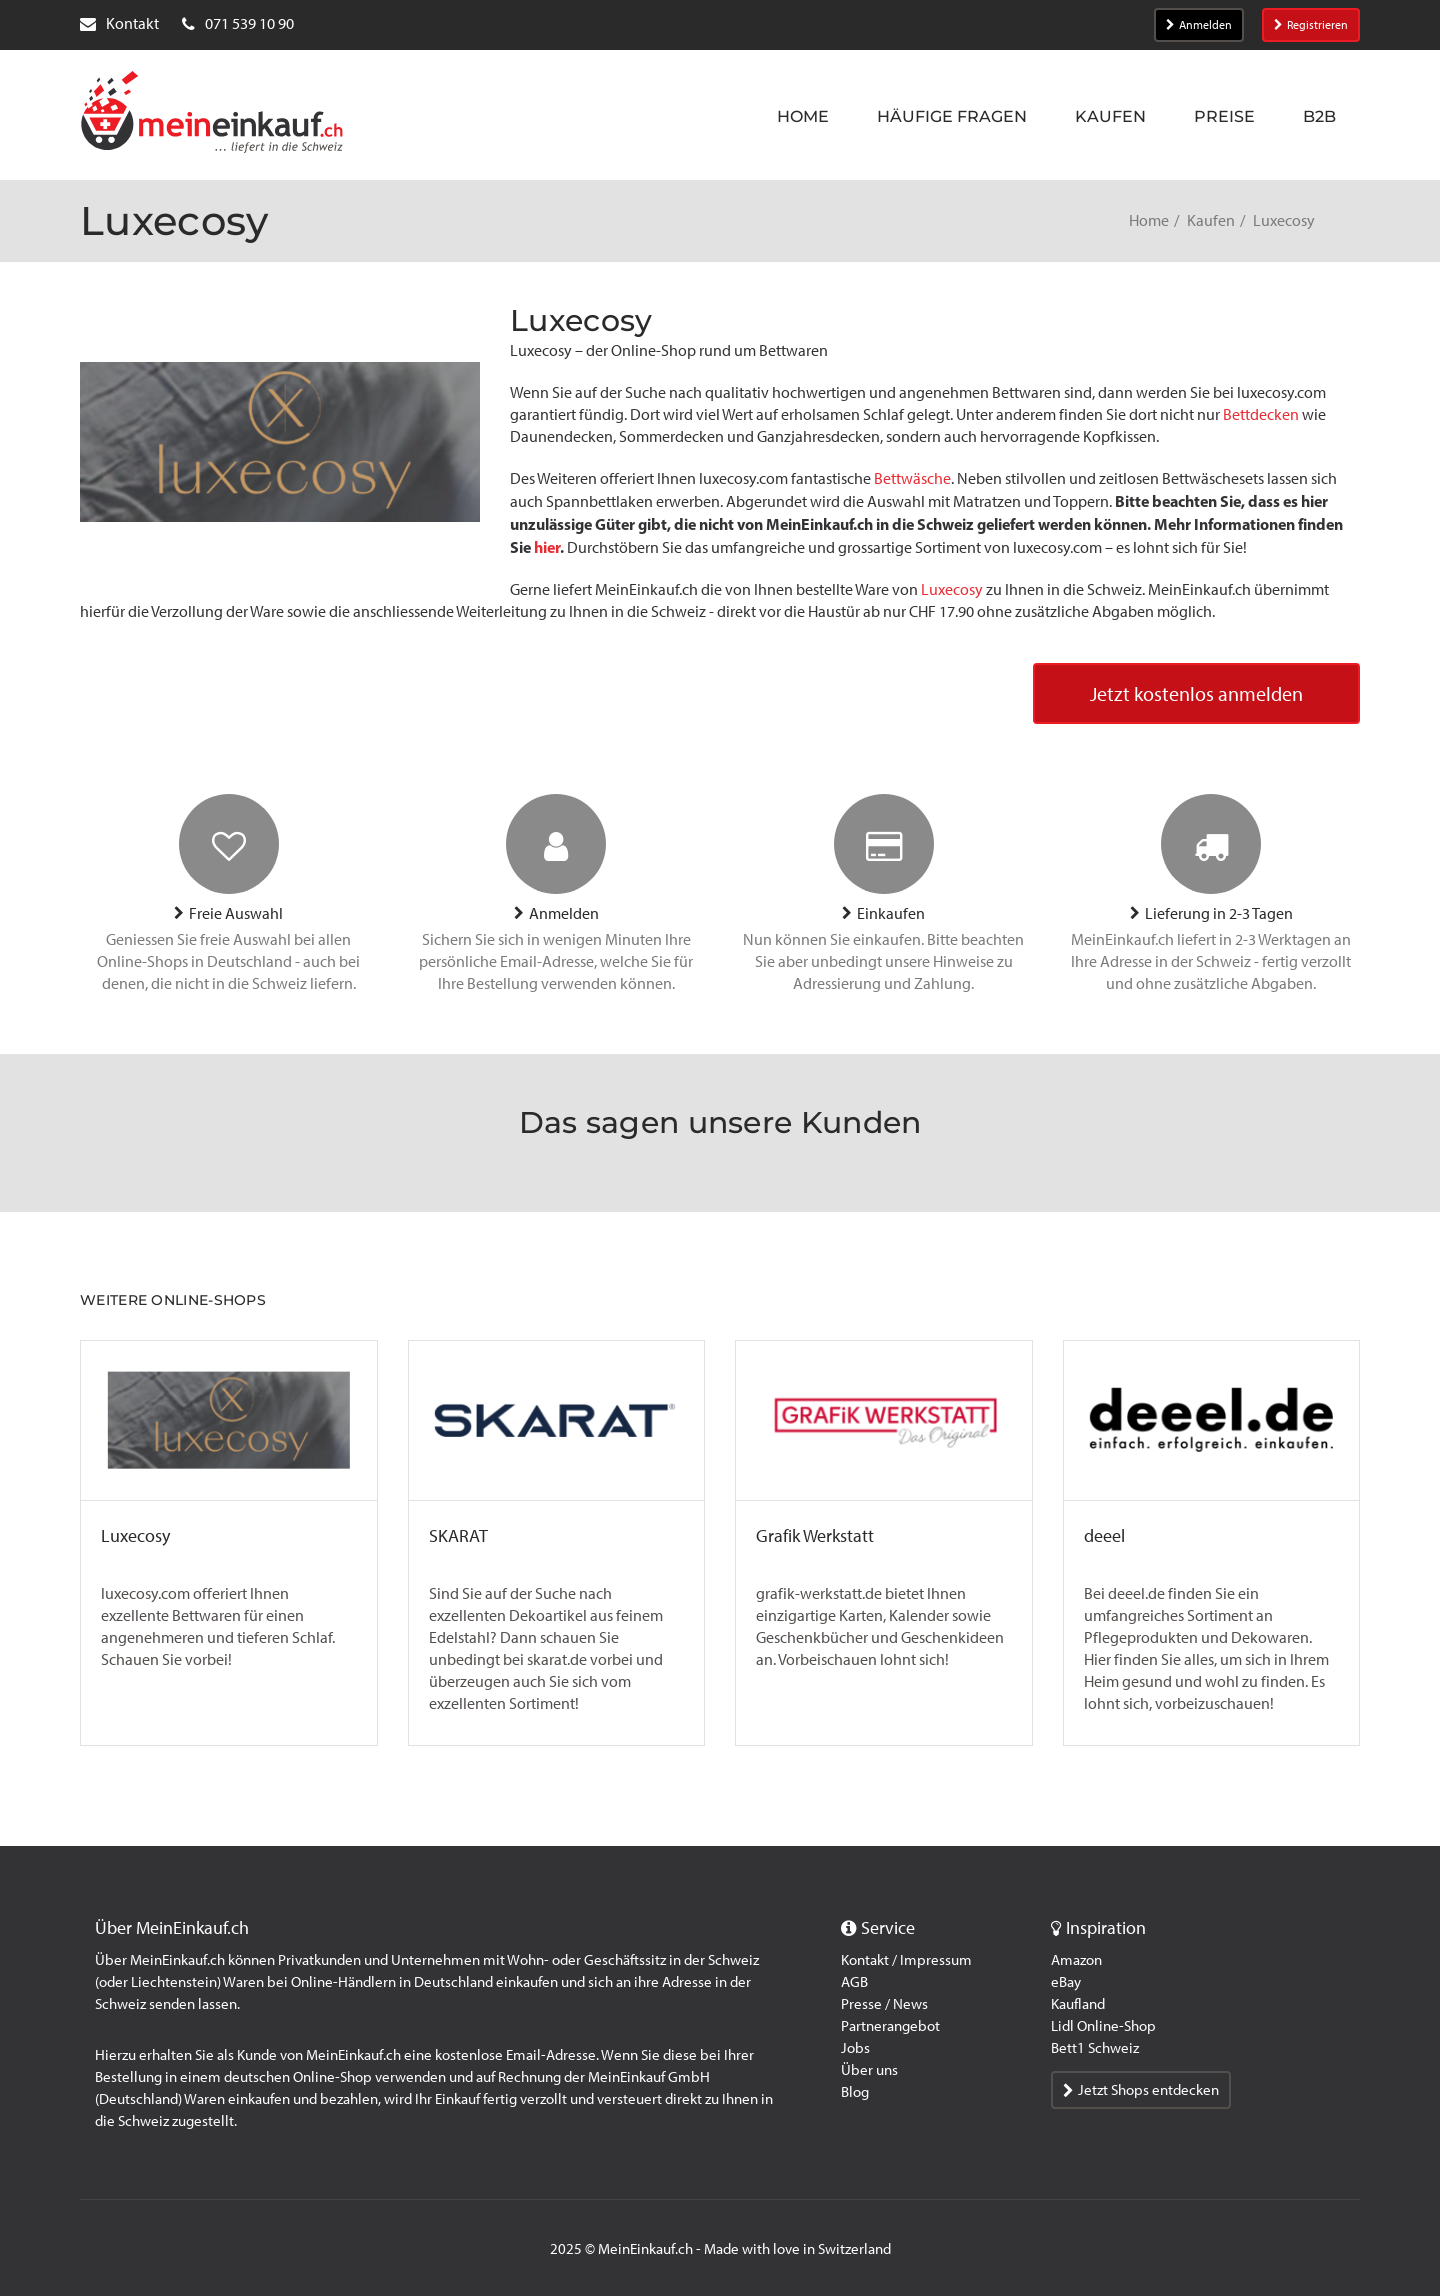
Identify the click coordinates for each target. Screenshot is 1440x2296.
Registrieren (1311, 25)
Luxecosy (952, 589)
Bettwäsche (912, 478)
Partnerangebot (890, 2026)
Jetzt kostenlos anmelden (1196, 694)
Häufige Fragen (952, 116)
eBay (1066, 1982)
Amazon (1076, 1960)
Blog (855, 2092)
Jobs (855, 2048)
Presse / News (884, 2004)
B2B (1319, 116)
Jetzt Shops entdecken (1141, 2090)
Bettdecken (1261, 414)
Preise (1224, 116)
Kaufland (1078, 2004)
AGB (854, 1982)
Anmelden (1199, 25)
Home (803, 116)
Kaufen (1110, 116)
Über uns (869, 2070)
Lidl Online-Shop (1103, 2026)
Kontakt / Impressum (906, 1960)
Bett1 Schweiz (1095, 2048)
